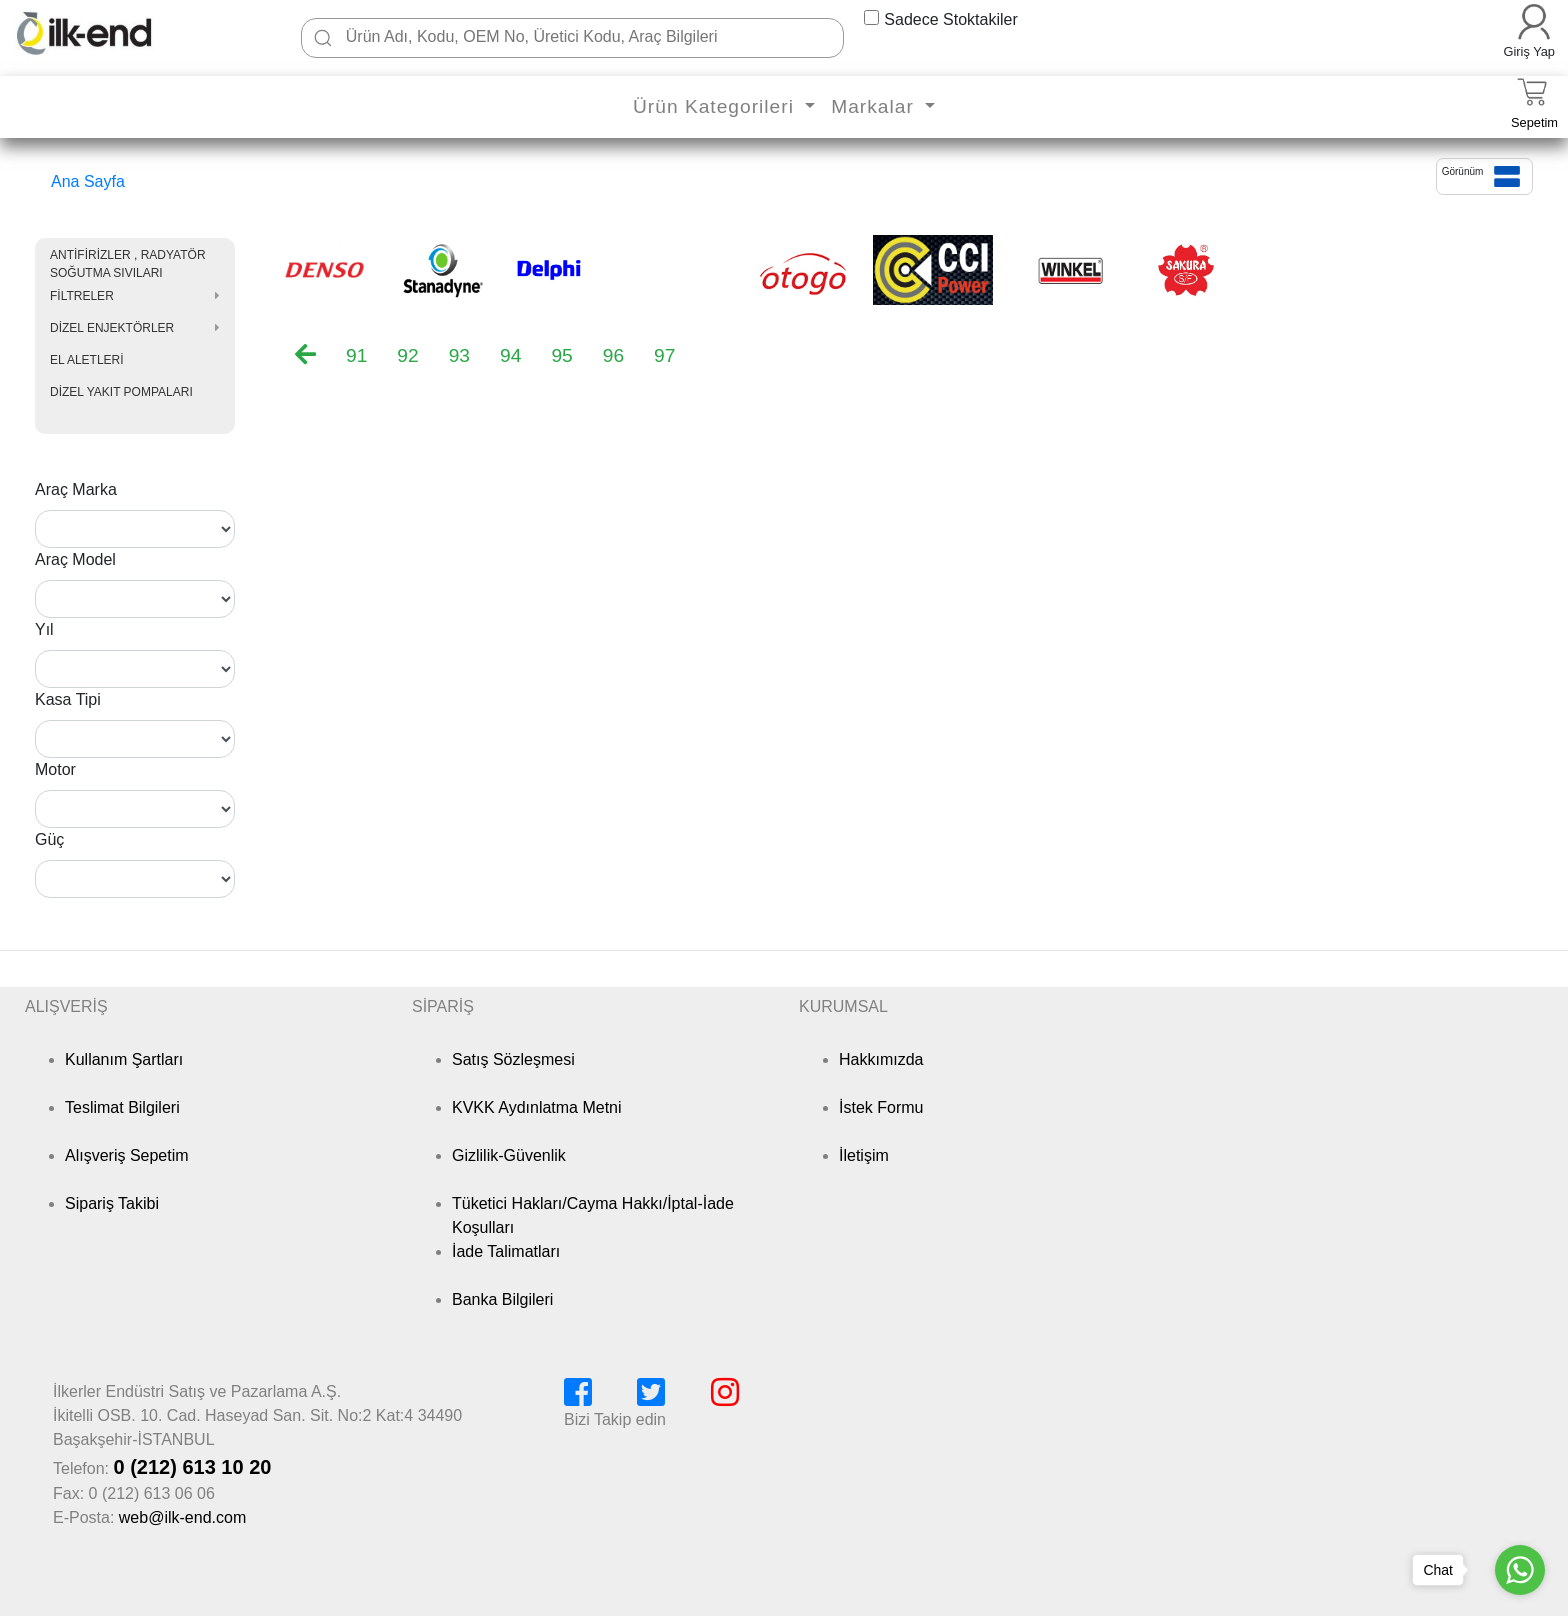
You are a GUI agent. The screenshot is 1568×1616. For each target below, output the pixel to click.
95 (561, 355)
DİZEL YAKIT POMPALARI (121, 392)
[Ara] (323, 38)
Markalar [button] (875, 106)
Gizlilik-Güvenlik (509, 1155)
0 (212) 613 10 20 (192, 1467)
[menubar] (500, 356)
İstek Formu (881, 1107)
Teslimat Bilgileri (122, 1107)
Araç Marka (76, 489)
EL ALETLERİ (87, 360)
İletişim (864, 1155)
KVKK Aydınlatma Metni (537, 1107)
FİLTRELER (82, 296)
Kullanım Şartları (124, 1059)
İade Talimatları (506, 1251)
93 (459, 355)
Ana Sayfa (88, 181)
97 (664, 355)
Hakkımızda (881, 1059)
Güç (49, 839)
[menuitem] (305, 354)
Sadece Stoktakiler (950, 19)
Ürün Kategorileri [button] (716, 106)
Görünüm (1463, 171)
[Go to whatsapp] (1520, 1570)
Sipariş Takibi (112, 1203)
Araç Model (75, 559)
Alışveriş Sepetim (127, 1155)
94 (510, 355)
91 (356, 355)
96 (613, 355)
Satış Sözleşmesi (513, 1059)
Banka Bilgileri (502, 1299)
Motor (55, 769)
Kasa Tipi (68, 699)
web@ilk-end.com (182, 1517)
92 (407, 355)
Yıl (44, 629)
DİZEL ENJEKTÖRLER (112, 328)
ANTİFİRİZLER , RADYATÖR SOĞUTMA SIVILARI (128, 264)
